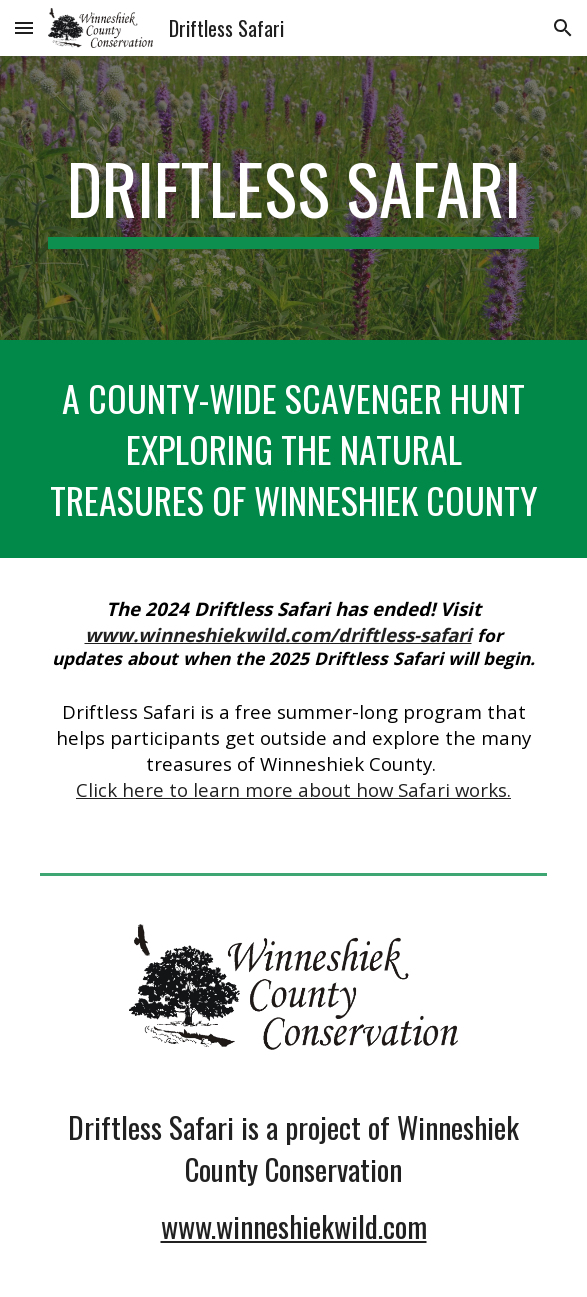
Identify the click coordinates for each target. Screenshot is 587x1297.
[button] (24, 27)
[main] (293, 198)
